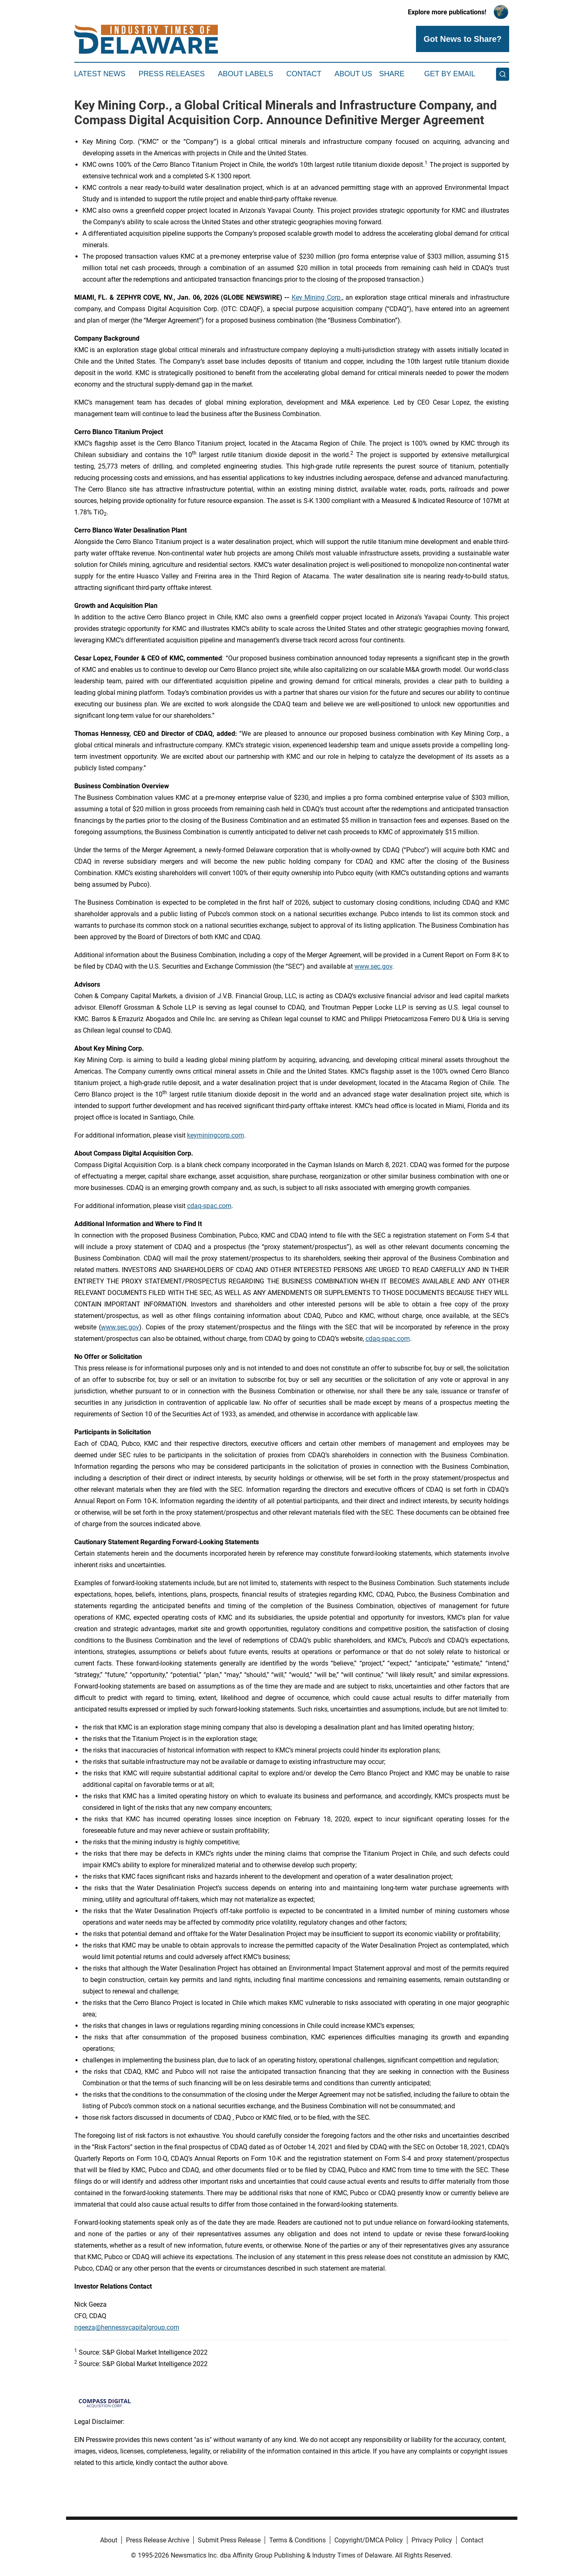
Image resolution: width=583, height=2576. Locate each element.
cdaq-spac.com (209, 1206)
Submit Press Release (229, 2540)
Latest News (100, 74)
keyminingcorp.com (215, 1135)
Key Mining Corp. (317, 297)
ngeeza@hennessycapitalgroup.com (126, 2327)
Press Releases (172, 74)
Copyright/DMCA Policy (368, 2540)
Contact (304, 74)
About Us (353, 74)
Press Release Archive (157, 2540)
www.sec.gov (373, 966)
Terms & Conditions (297, 2540)
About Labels (245, 74)
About (108, 2540)
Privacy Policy (432, 2540)
